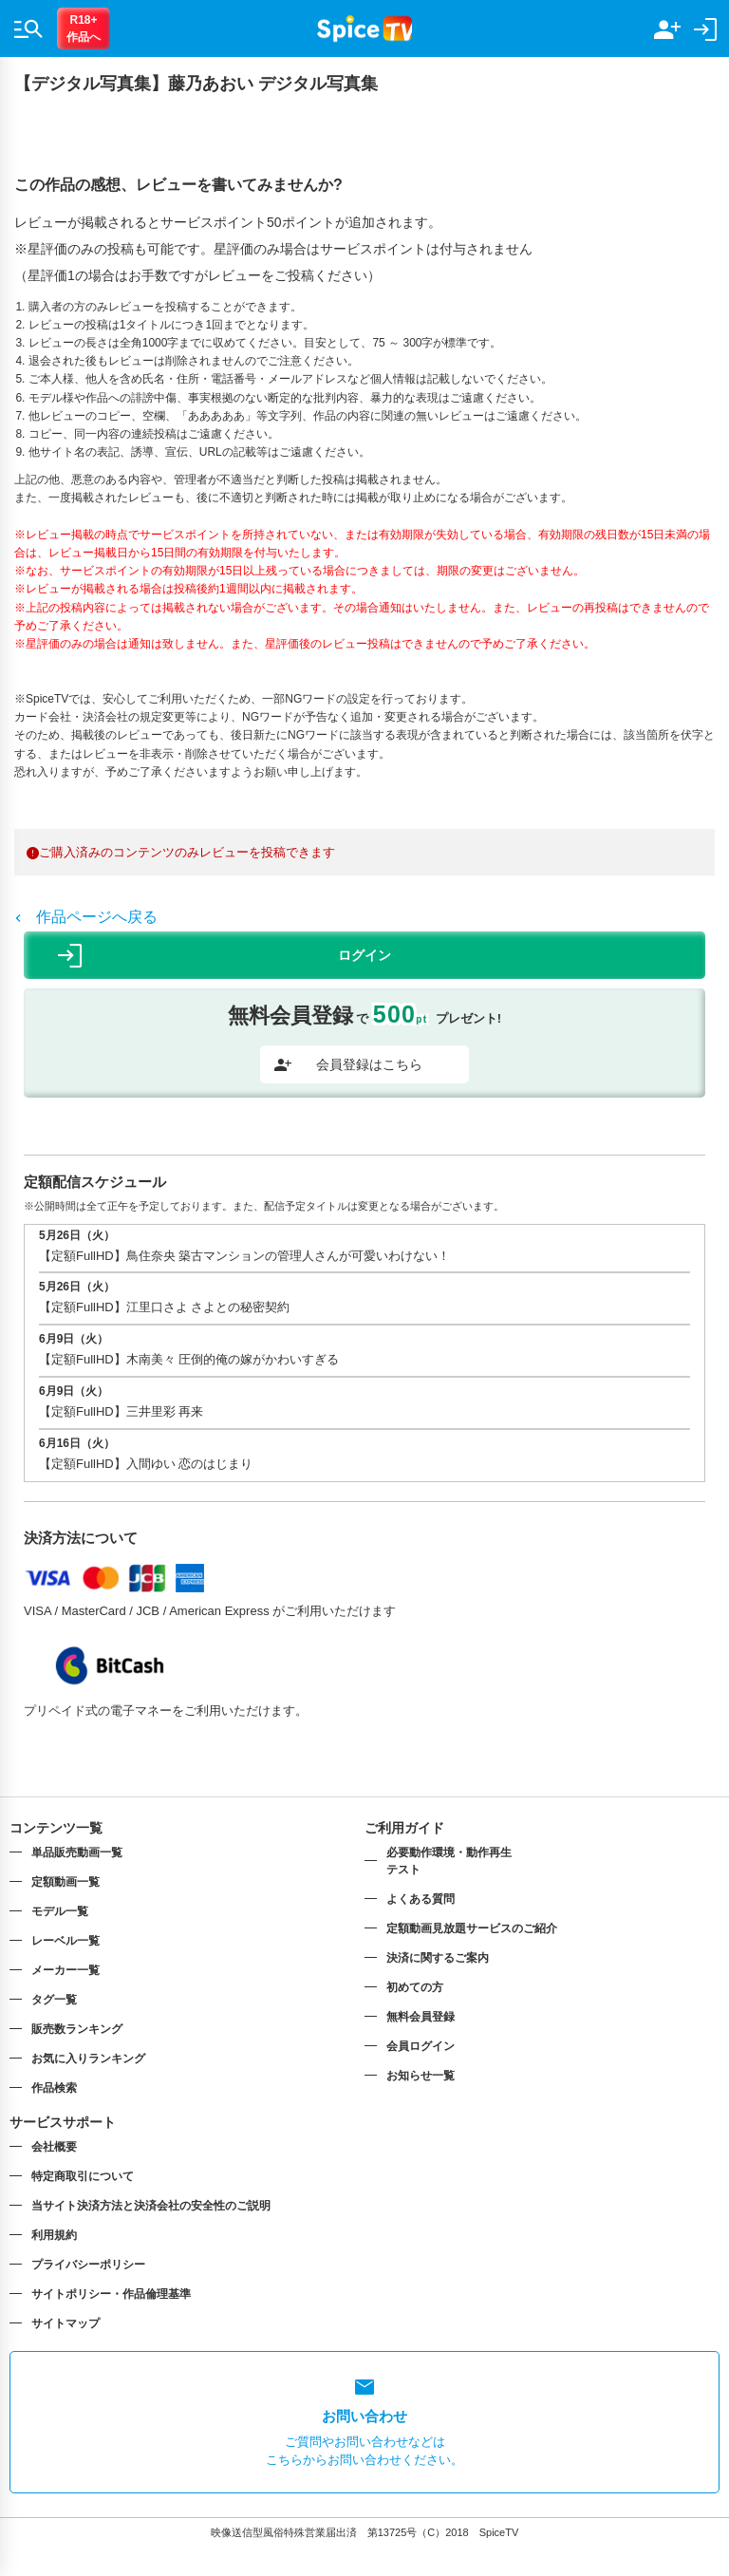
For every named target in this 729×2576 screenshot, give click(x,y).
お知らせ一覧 (420, 2075)
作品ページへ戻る (86, 917)
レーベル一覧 (65, 1940)
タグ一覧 (54, 1999)
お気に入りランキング (88, 2058)
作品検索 (54, 2088)
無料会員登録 (420, 2016)
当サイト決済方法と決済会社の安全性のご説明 (151, 2205)
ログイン (224, 956)
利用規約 (54, 2235)
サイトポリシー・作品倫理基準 (111, 2294)
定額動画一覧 (65, 1882)
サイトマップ (65, 2323)
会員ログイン (420, 2046)
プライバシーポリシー (88, 2264)
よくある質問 (420, 1899)
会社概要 (54, 2146)
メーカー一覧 (65, 1970)
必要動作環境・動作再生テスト (449, 1861)
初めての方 (414, 1987)
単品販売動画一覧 (76, 1852)
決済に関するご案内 (437, 1958)
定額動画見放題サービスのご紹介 (471, 1928)
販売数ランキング (76, 2029)
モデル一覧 (59, 1911)
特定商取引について (82, 2176)
